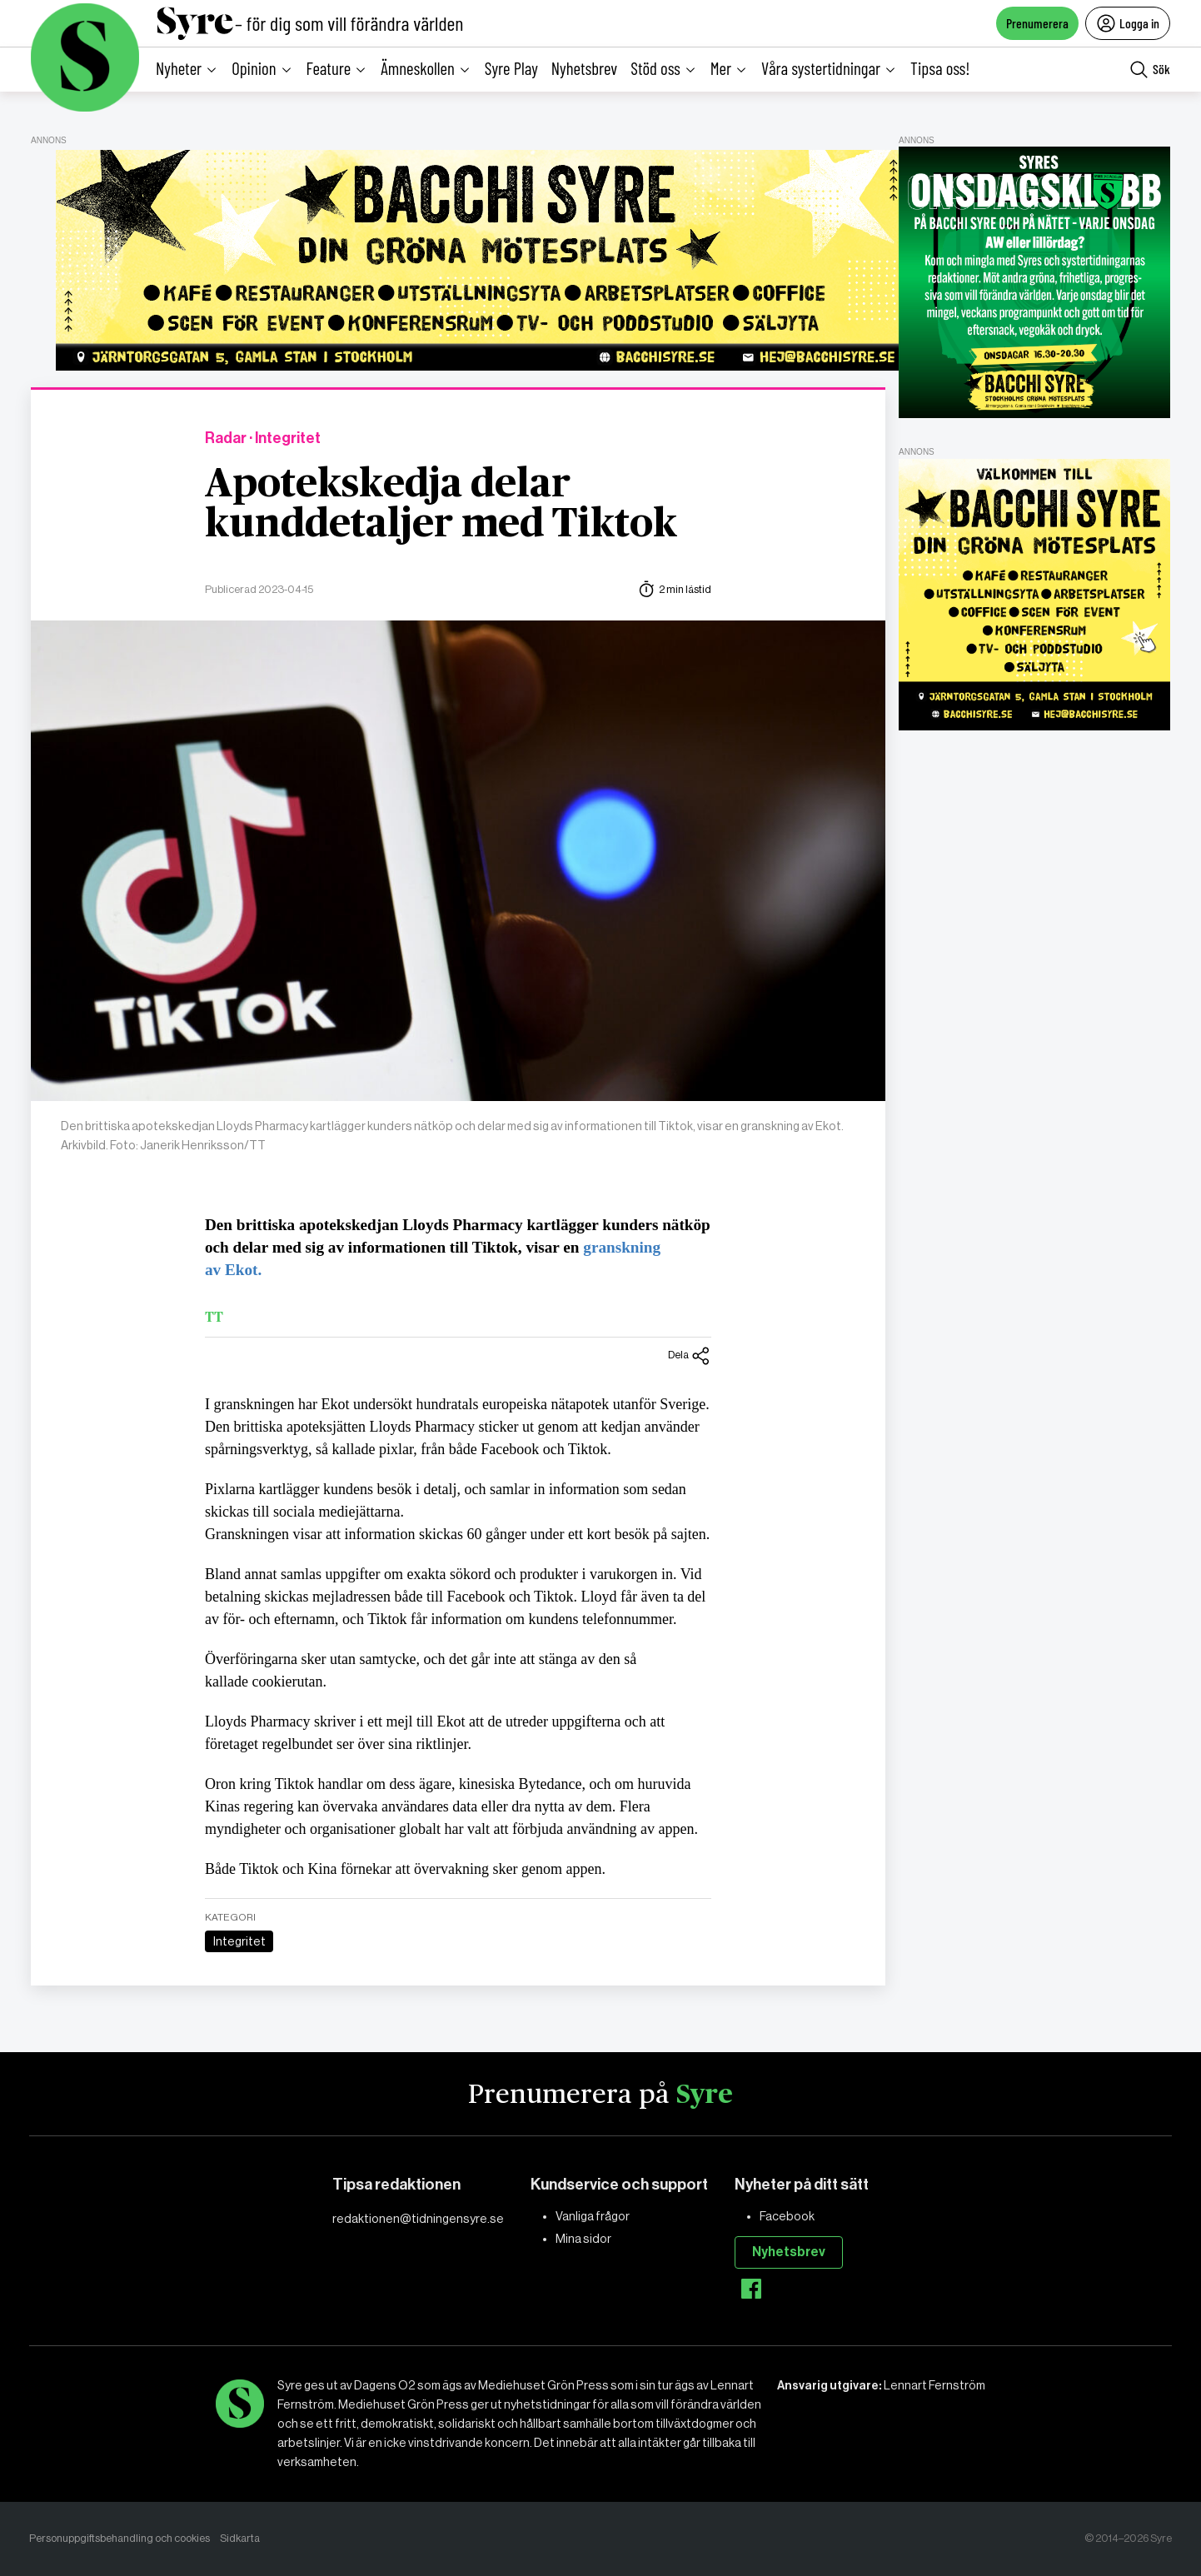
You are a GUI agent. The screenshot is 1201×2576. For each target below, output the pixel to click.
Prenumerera (1037, 23)
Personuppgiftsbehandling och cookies (119, 2538)
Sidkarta (240, 2538)
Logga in (1127, 23)
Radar (226, 438)
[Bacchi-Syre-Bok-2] (1034, 594)
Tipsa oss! (939, 67)
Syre (704, 2094)
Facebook (787, 2216)
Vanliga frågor (593, 2216)
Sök (1149, 70)
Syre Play (511, 67)
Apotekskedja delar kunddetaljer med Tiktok (441, 505)
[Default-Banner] (482, 260)
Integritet (239, 1941)
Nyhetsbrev (584, 67)
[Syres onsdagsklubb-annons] (1034, 282)
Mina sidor (583, 2238)
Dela (689, 1356)
